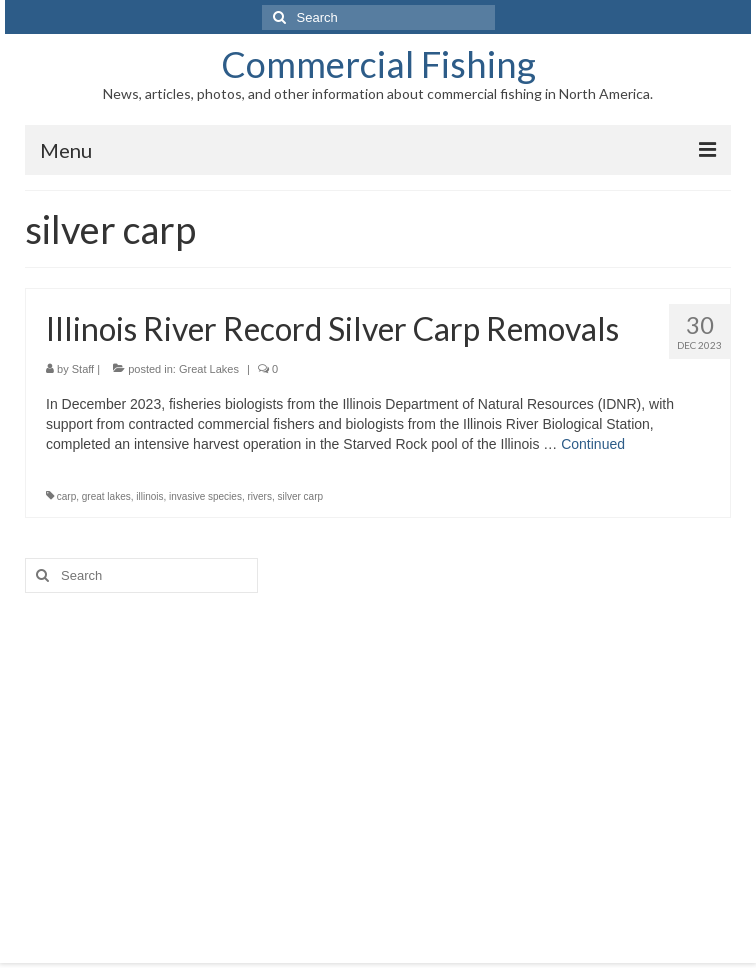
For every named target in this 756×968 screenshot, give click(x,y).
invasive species (205, 496)
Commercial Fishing (378, 64)
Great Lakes (209, 369)
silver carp (300, 496)
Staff (83, 369)
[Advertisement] (378, 763)
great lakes (106, 496)
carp (66, 496)
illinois (149, 496)
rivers (259, 496)
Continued (593, 444)
